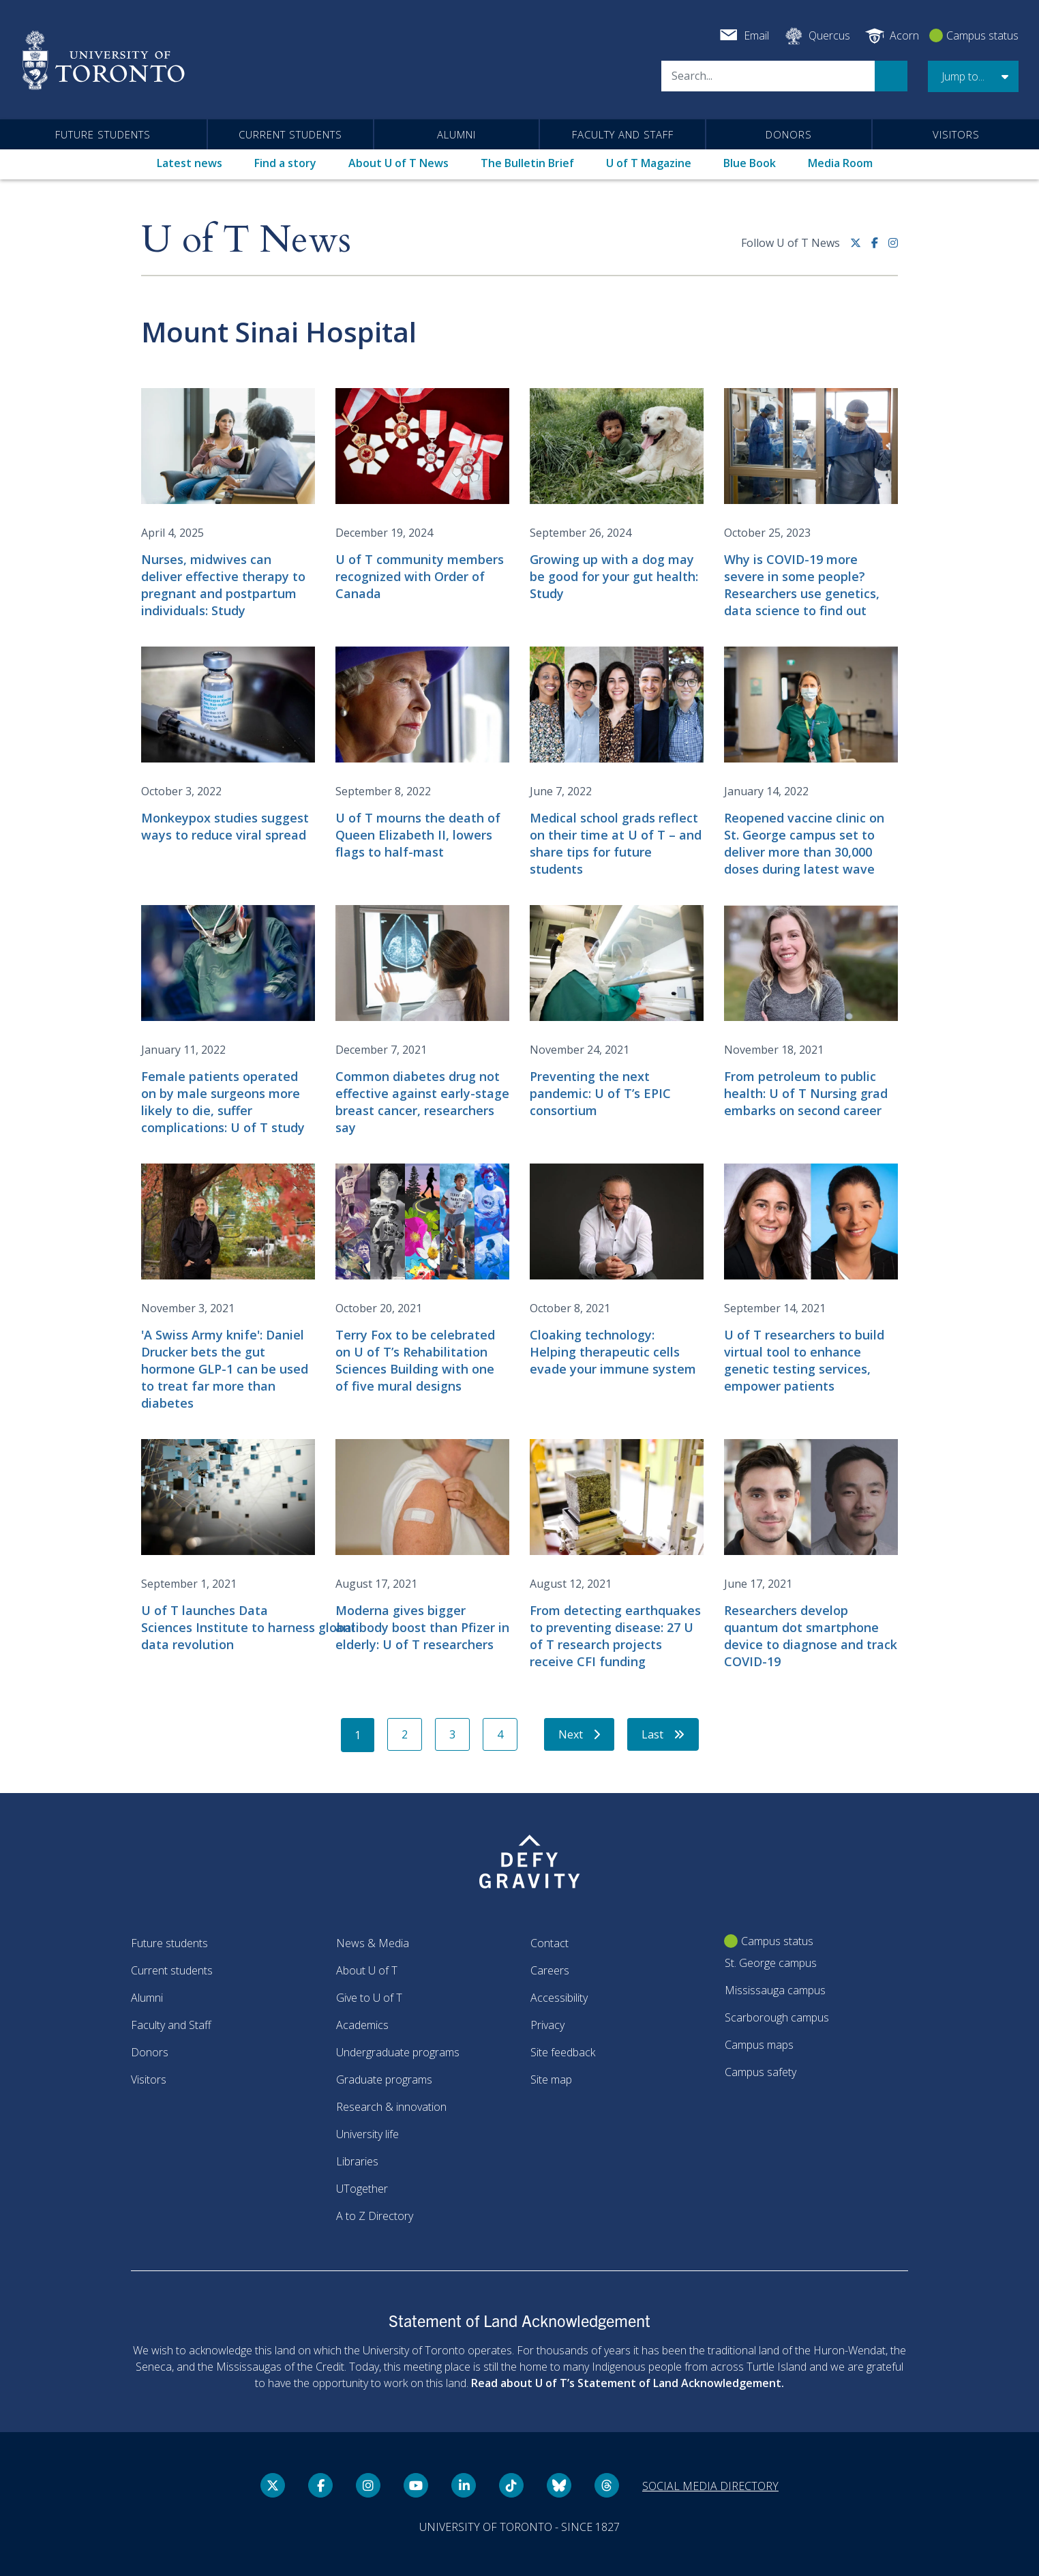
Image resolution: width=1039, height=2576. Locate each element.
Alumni (456, 134)
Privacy (547, 2024)
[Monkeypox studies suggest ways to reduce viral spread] (228, 745)
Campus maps (759, 2044)
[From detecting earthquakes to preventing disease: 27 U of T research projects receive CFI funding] (617, 1554)
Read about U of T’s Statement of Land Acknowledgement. (627, 2382)
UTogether (362, 2188)
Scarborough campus (777, 2017)
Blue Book (749, 163)
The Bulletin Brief (527, 163)
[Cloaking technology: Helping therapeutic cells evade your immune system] (617, 1271)
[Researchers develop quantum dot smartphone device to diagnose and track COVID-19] (811, 1554)
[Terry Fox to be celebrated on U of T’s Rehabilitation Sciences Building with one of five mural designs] (422, 1279)
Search (891, 76)
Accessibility (559, 1997)
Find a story (285, 163)
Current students (290, 134)
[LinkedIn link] (463, 2485)
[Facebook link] (879, 248)
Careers (549, 1970)
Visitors (956, 134)
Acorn (904, 35)
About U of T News (398, 163)
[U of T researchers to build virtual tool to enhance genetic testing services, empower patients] (811, 1279)
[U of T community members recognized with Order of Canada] (422, 495)
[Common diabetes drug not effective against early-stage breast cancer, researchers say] (422, 1020)
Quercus (829, 35)
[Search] (768, 76)
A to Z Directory (374, 2215)
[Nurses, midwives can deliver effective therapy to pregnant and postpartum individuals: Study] (228, 503)
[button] (973, 76)
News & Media (372, 1943)
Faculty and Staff (623, 134)
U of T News (246, 240)
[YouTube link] (416, 2485)
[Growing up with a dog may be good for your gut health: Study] (617, 495)
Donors (789, 134)
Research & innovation (391, 2106)
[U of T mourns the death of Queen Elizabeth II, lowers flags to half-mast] (422, 754)
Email (756, 35)
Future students (103, 134)
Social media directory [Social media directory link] (710, 2485)
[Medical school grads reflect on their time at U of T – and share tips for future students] (617, 762)
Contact (549, 1943)
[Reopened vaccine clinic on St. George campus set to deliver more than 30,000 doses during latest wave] (811, 762)
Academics (362, 2024)
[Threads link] (606, 2485)
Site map (551, 2079)
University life (367, 2134)
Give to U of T (369, 1997)
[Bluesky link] (559, 2485)
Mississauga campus (775, 1990)
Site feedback (562, 2052)
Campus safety (760, 2071)
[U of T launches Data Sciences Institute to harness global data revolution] (228, 1546)
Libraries (357, 2161)
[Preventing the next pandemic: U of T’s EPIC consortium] (617, 1012)
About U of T (366, 1970)
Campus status (982, 35)
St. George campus (771, 1962)
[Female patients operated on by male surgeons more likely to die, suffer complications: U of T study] (228, 1020)
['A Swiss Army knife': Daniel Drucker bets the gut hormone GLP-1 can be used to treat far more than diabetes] (228, 1288)
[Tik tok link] (511, 2485)
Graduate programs (384, 2079)
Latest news (189, 163)
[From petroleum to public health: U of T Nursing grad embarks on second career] (811, 1012)
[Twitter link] (860, 248)
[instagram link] (893, 248)
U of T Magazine (648, 163)
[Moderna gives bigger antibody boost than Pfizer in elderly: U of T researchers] (422, 1546)
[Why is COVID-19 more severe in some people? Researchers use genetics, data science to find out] (811, 503)
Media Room (840, 163)
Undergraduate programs (398, 2052)
